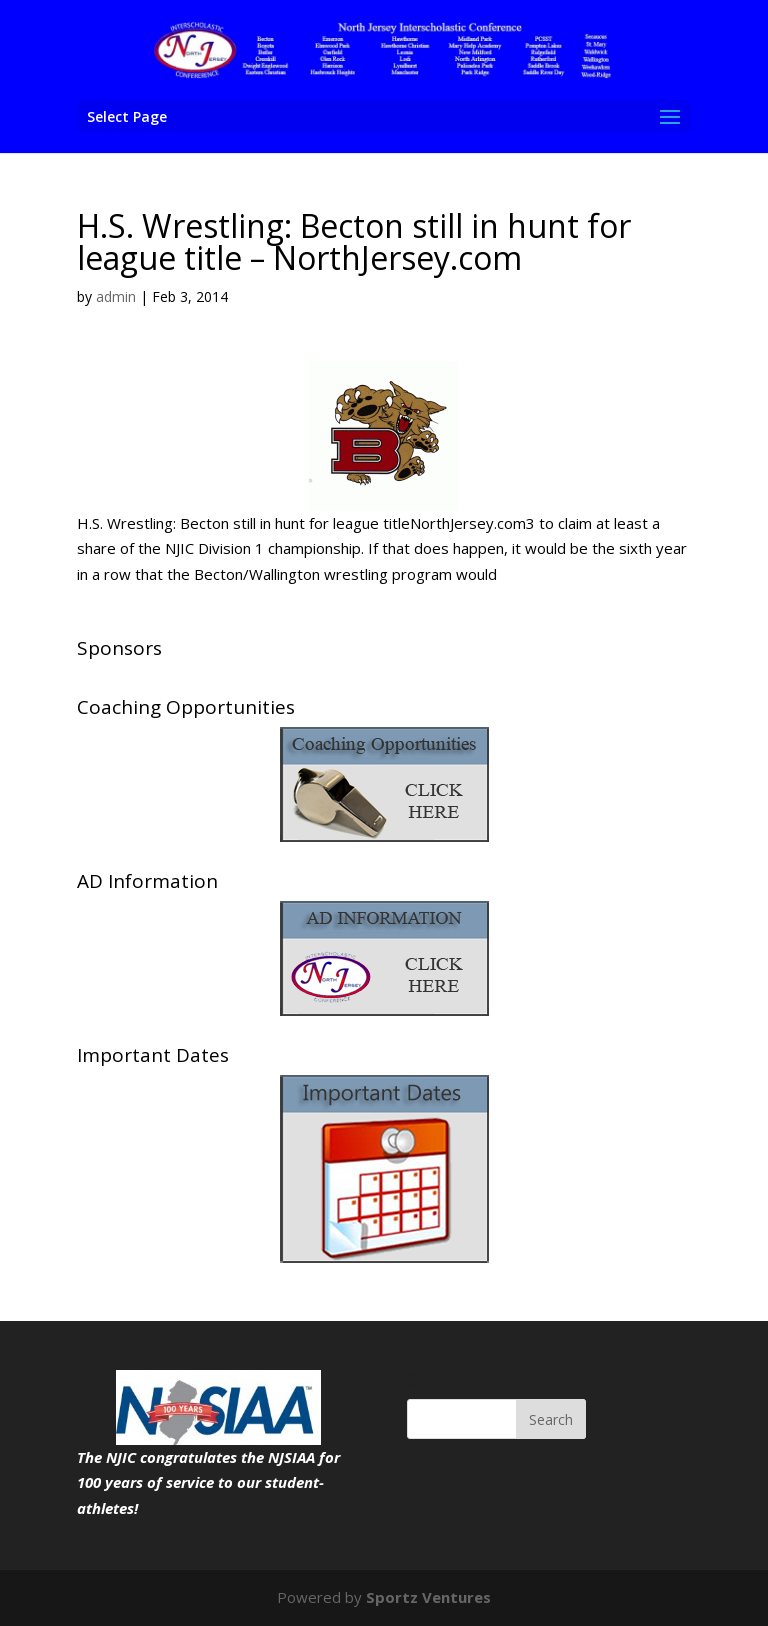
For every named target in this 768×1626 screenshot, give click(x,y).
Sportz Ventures (428, 1597)
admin (116, 296)
